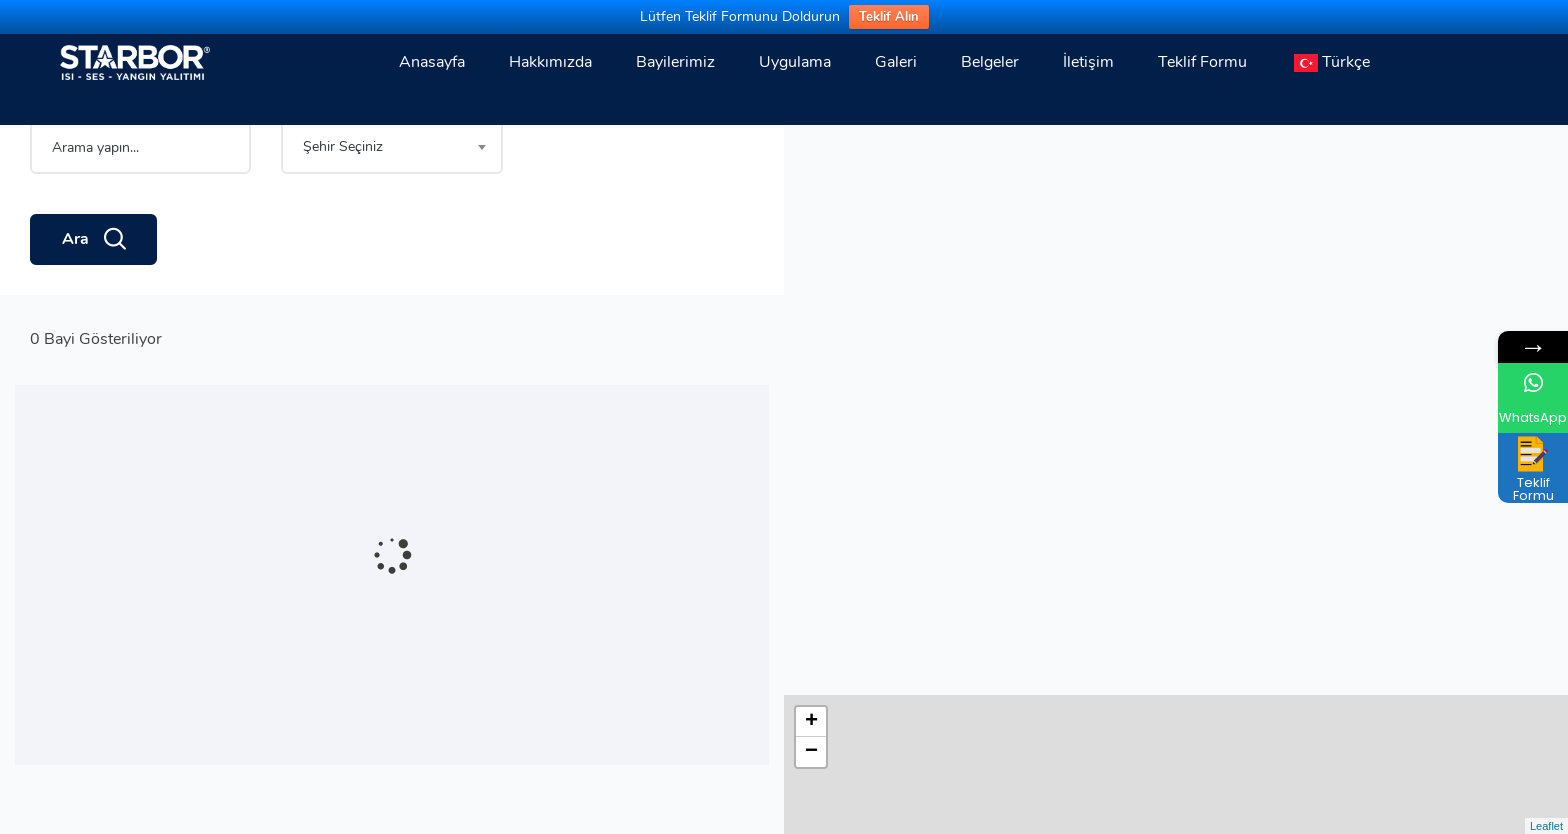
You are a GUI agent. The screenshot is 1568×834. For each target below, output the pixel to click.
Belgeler (990, 62)
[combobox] (391, 216)
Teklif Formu (1202, 62)
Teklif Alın (889, 17)
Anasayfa (432, 62)
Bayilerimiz (675, 62)
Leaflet (1546, 826)
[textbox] (391, 216)
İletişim (1088, 62)
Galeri (896, 62)
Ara (93, 309)
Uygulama (795, 62)
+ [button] (811, 152)
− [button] (811, 182)
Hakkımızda (550, 62)
